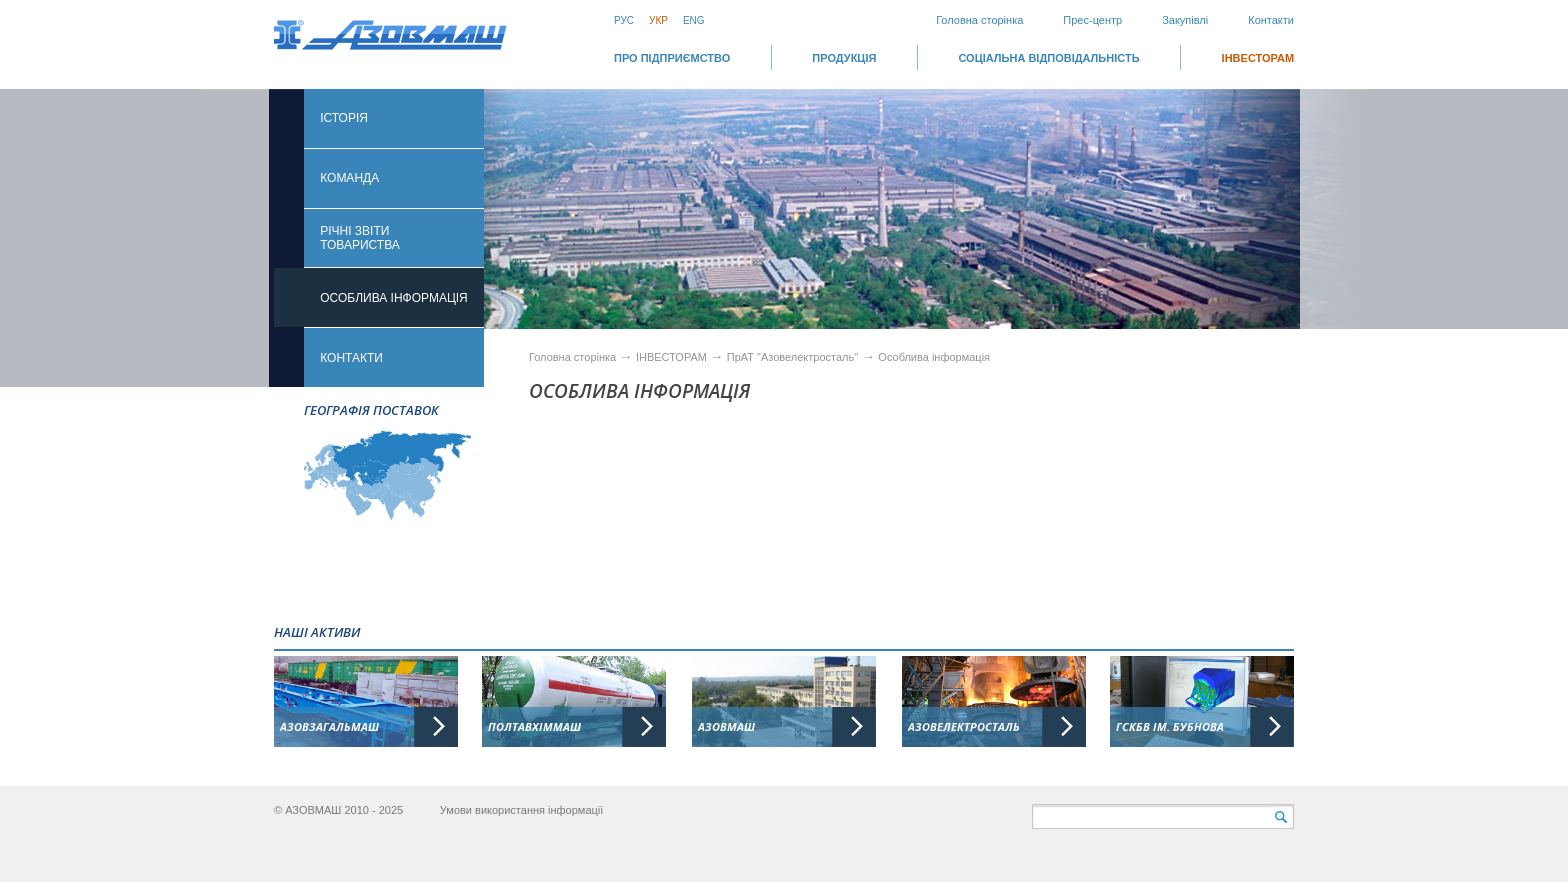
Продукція (844, 58)
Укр (658, 20)
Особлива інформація (934, 357)
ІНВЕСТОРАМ (1258, 58)
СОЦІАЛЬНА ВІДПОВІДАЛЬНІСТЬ (1048, 58)
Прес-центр (1092, 20)
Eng (694, 20)
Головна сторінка (979, 20)
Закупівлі (1185, 20)
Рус (624, 20)
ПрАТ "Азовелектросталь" (792, 357)
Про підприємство (672, 58)
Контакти (1271, 20)
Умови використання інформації (522, 810)
